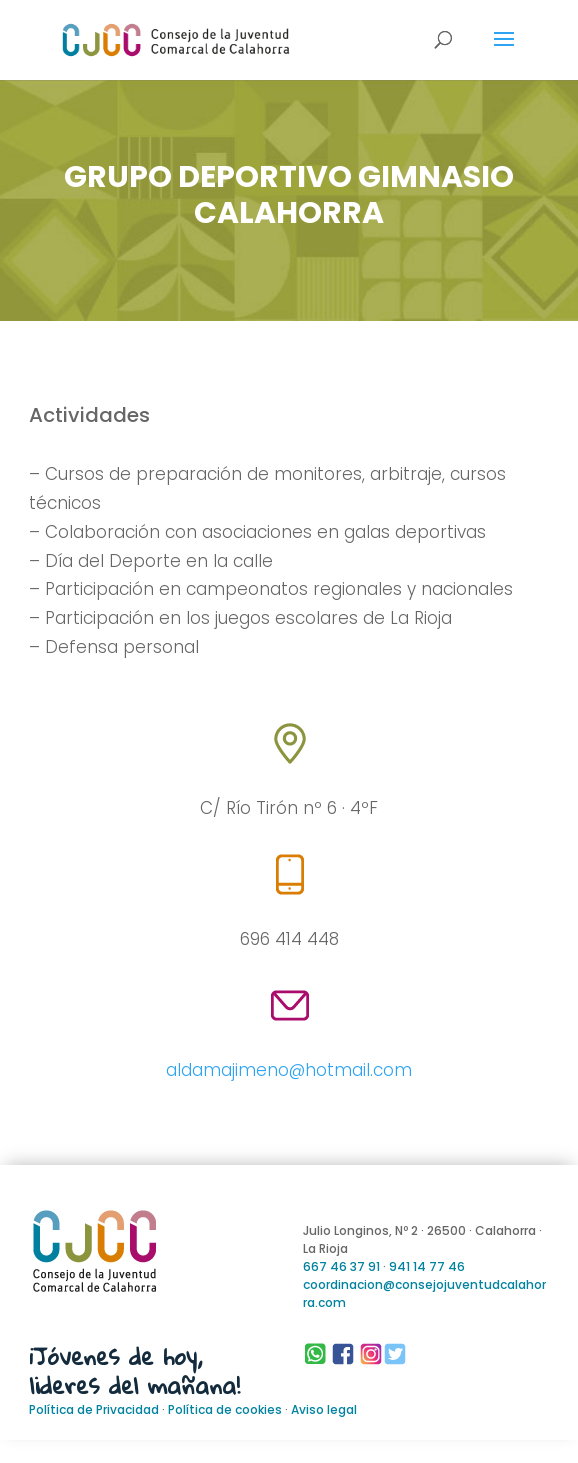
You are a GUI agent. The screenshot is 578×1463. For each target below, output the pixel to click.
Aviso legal (324, 1409)
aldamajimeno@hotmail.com (289, 1070)
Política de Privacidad (94, 1409)
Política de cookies (225, 1409)
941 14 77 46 (427, 1266)
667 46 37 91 (341, 1266)
